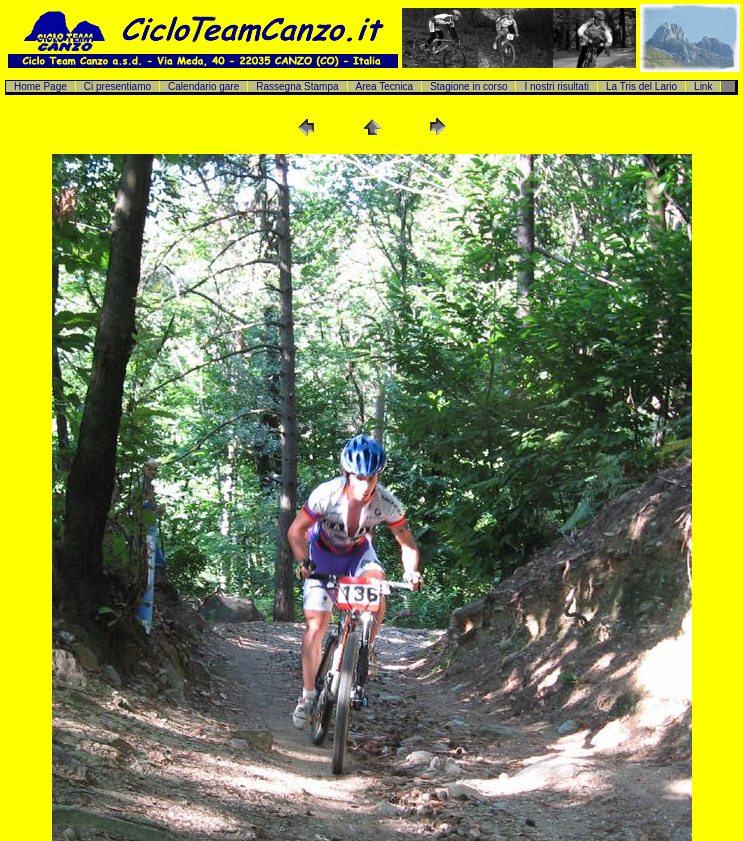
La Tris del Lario (641, 86)
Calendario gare (203, 86)
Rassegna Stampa (297, 86)
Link (703, 86)
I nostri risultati (556, 86)
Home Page (40, 86)
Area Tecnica (385, 86)
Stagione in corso (468, 86)
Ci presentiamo (117, 86)
